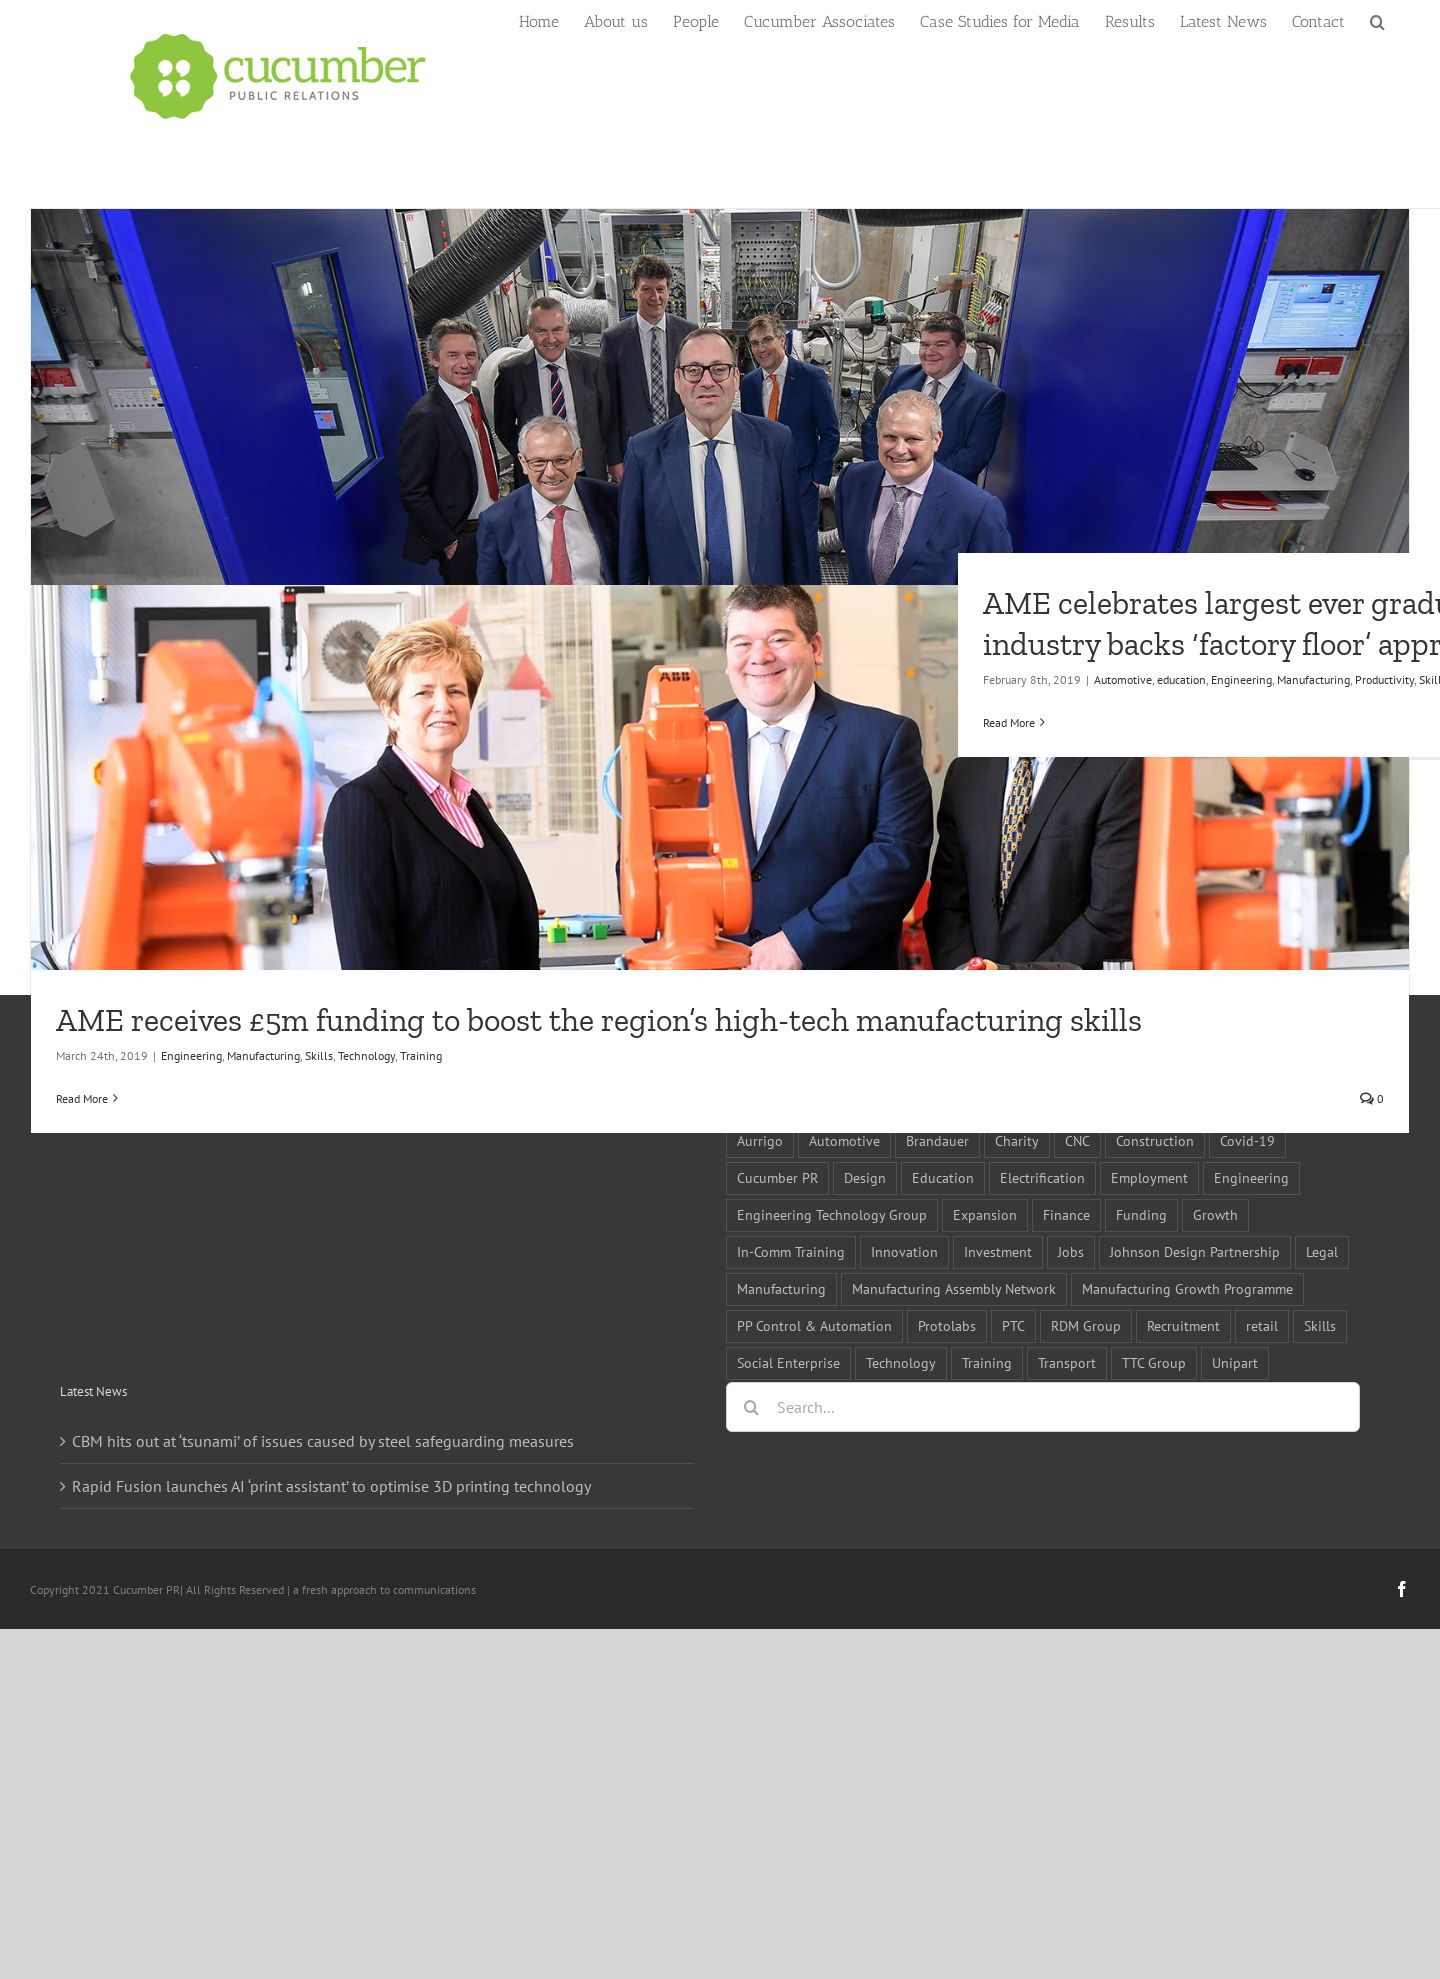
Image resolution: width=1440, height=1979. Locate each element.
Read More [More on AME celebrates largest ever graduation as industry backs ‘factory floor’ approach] (1009, 722)
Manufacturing (263, 1055)
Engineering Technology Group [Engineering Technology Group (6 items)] (832, 1214)
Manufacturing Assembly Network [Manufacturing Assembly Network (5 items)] (954, 1288)
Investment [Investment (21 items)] (998, 1251)
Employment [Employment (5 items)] (1149, 1177)
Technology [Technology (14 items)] (901, 1362)
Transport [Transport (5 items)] (1067, 1362)
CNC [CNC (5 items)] (1077, 1140)
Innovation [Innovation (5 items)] (904, 1251)
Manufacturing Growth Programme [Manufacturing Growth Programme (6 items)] (1187, 1288)
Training (421, 1055)
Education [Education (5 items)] (943, 1177)
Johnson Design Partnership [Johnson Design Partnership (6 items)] (1195, 1251)
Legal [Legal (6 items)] (1322, 1251)
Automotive (1123, 679)
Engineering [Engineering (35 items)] (1251, 1177)
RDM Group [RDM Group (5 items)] (1086, 1325)
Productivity (1384, 679)
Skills (319, 1055)
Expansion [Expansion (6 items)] (985, 1214)
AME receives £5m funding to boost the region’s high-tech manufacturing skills (599, 1020)
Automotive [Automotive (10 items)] (844, 1140)
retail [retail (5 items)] (1262, 1325)
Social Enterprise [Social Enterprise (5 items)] (788, 1362)
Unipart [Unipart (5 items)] (1235, 1362)
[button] (1377, 20)
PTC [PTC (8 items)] (1013, 1325)
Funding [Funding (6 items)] (1141, 1214)
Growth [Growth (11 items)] (1215, 1214)
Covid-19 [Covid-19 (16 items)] (1247, 1140)
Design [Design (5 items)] (865, 1177)
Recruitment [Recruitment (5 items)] (1183, 1325)
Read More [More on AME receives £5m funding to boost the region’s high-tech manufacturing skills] (82, 1098)
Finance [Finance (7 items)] (1066, 1214)
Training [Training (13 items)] (987, 1362)
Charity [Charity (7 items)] (1017, 1140)
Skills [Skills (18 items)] (1320, 1325)
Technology (366, 1055)
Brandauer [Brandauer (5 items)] (937, 1140)
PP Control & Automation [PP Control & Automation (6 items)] (814, 1325)
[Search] (751, 1407)
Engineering (191, 1055)
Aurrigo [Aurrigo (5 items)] (760, 1140)
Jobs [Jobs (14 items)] (1071, 1251)
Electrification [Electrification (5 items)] (1042, 1177)
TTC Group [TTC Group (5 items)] (1154, 1362)
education (1181, 679)
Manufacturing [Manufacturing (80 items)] (781, 1288)
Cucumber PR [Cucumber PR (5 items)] (777, 1177)
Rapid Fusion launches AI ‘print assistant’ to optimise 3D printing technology (331, 1486)
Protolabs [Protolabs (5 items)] (947, 1325)
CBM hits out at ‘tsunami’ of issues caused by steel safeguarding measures (323, 1441)
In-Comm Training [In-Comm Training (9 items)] (791, 1251)
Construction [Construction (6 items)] (1155, 1140)
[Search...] (1043, 1407)
